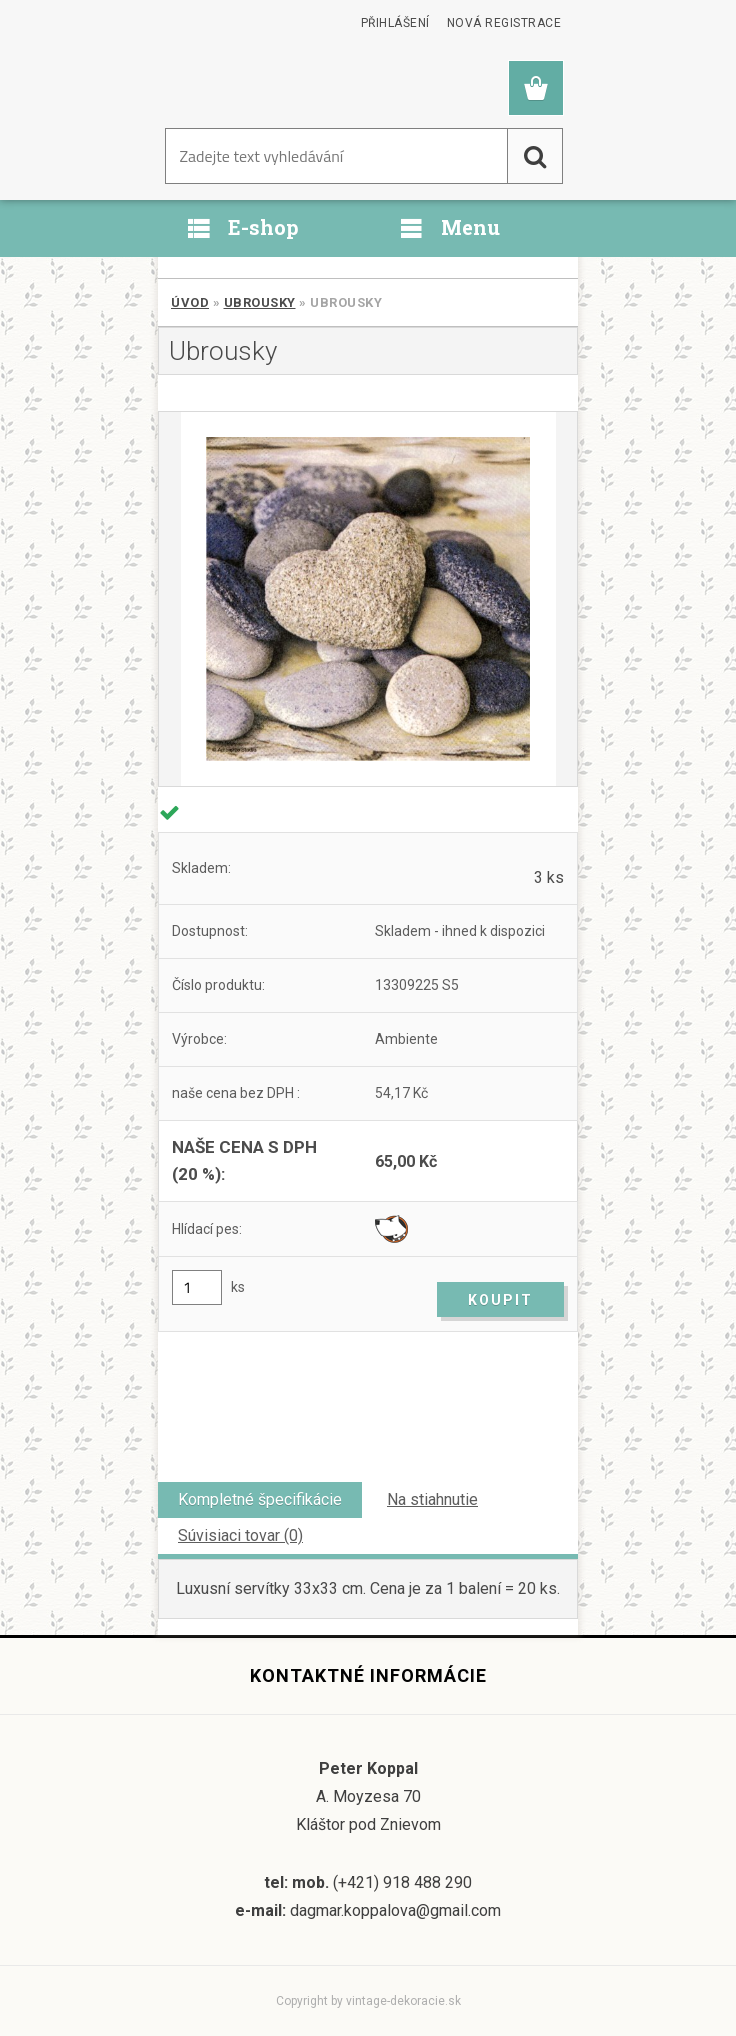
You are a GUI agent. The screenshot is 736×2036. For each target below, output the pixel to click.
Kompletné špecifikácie (260, 1499)
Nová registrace (504, 23)
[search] (535, 156)
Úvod (190, 302)
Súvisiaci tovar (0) (240, 1535)
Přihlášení (395, 23)
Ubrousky (260, 302)
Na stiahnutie (432, 1499)
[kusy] (197, 1287)
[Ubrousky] (368, 599)
